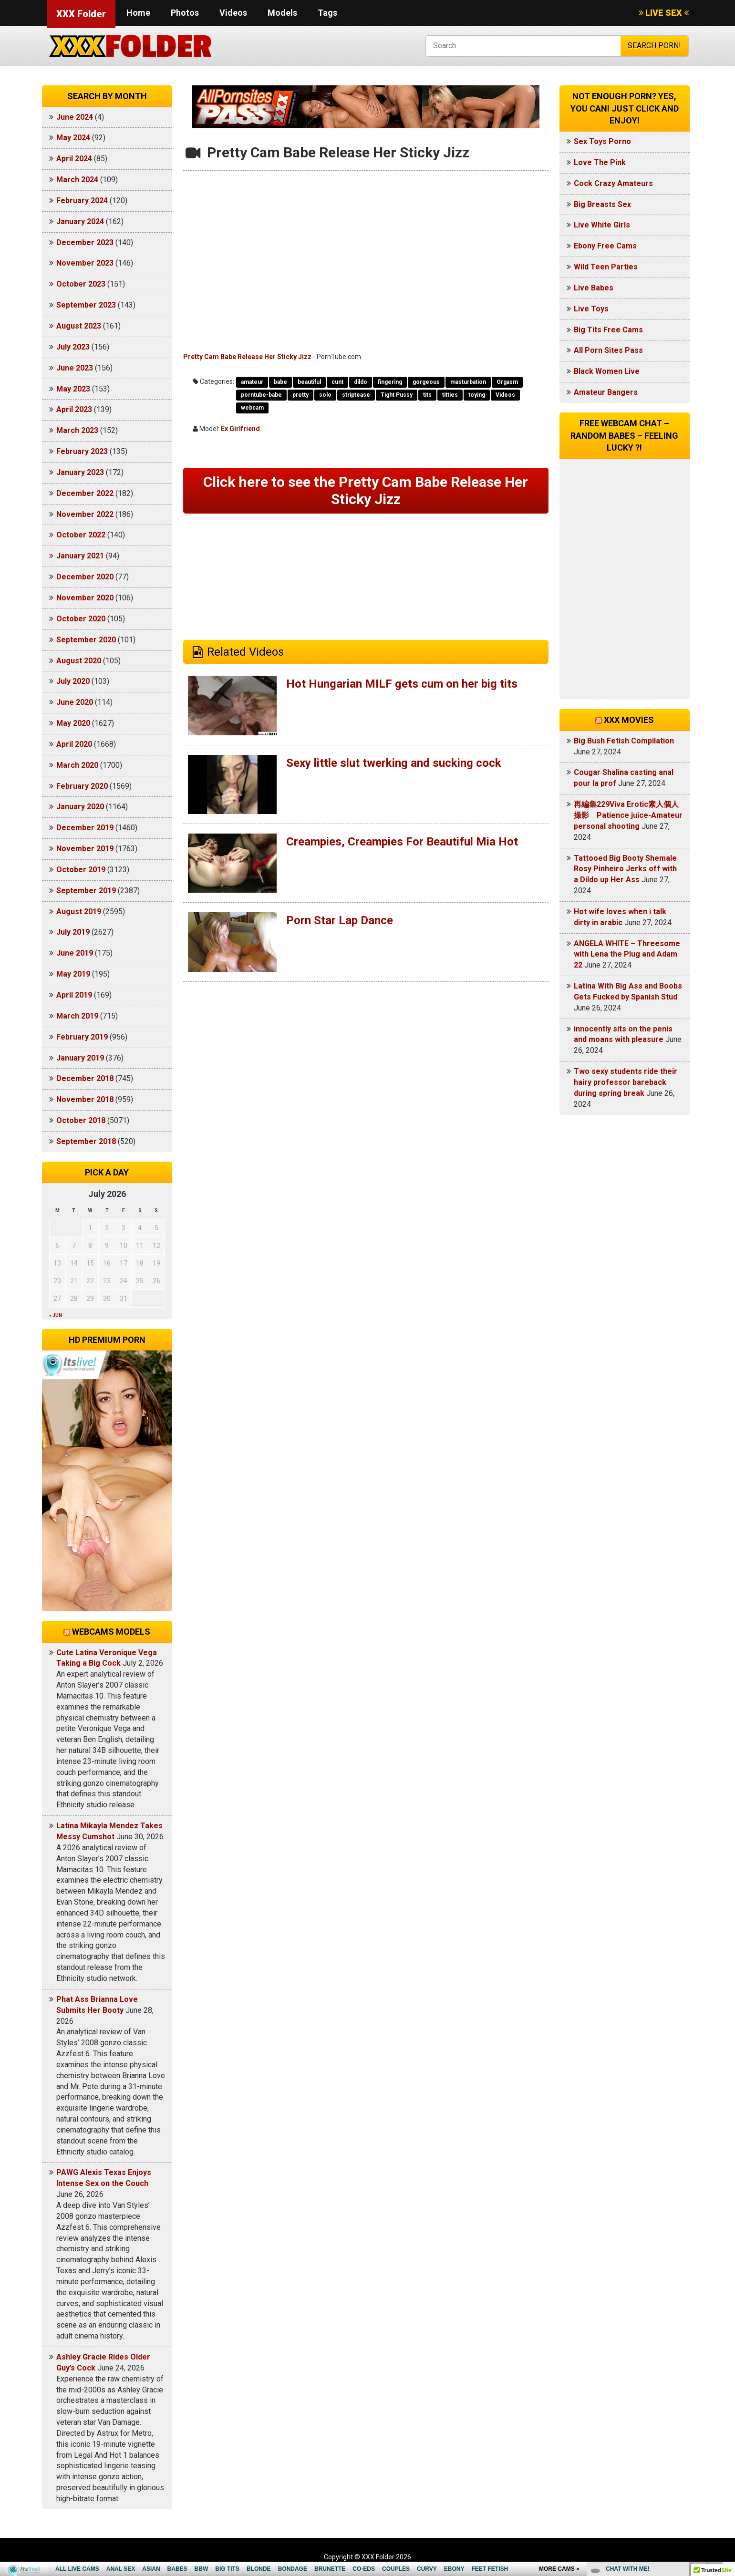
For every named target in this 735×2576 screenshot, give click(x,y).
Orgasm (507, 382)
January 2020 (80, 806)
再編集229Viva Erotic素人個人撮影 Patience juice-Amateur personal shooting (628, 815)
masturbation (468, 382)
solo (325, 395)
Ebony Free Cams (605, 245)
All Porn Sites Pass (608, 350)
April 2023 (74, 409)
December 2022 (85, 493)
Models (282, 13)
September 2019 (86, 890)
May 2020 (73, 723)
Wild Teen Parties (606, 266)
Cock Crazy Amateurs (613, 183)
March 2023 (77, 430)
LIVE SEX (664, 13)
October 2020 (80, 618)
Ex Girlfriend (240, 429)
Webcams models (111, 1632)
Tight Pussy (397, 395)
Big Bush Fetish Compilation (624, 740)
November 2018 (85, 1099)
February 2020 (82, 786)
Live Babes (593, 287)
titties (450, 395)
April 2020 (74, 744)
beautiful (309, 382)
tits (427, 395)
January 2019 (80, 1057)
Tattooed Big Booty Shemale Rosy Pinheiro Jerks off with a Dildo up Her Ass (625, 869)
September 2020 (86, 639)
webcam (252, 407)
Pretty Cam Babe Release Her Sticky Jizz (247, 357)
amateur (252, 382)
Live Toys (591, 308)
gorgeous (426, 382)
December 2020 (85, 576)
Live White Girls (602, 224)
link (727, 2427)
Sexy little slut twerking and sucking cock (393, 763)
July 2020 (73, 681)
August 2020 (78, 660)
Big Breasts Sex (602, 204)
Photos (185, 13)
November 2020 (85, 597)
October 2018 (80, 1120)
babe (280, 382)
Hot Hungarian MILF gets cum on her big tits (402, 683)
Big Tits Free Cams (608, 329)
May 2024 (73, 137)
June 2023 (74, 367)
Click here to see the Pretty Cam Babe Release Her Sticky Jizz (365, 490)
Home (138, 13)
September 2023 (86, 304)
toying (476, 395)
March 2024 (77, 179)
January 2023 (80, 472)
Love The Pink (600, 162)
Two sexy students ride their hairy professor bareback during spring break (625, 1082)
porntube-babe (261, 395)
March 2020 (77, 765)
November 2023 (85, 263)
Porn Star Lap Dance (339, 920)
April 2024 (74, 158)
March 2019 (77, 1015)
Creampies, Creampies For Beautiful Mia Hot (402, 841)
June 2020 (74, 702)
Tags (327, 13)
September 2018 (86, 1141)
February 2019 (82, 1036)
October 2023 (80, 284)
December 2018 (85, 1078)
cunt (337, 382)
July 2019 (73, 932)
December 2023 (85, 242)
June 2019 (74, 953)
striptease (356, 395)
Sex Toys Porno (602, 141)
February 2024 (82, 200)
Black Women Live (607, 371)
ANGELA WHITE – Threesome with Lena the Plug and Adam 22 (627, 954)
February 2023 (82, 451)
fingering (390, 382)
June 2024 (74, 117)
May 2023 (73, 388)
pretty (300, 395)
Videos (233, 13)
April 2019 (74, 994)
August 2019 (78, 911)
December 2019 (85, 827)
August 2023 (78, 325)
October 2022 (80, 534)
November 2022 (85, 514)
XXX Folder (81, 14)
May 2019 (73, 974)
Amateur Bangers (606, 392)
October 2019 (80, 869)
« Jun (55, 1315)
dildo (360, 382)
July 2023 (73, 346)
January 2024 (80, 221)
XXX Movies (629, 720)
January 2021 (80, 555)
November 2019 (85, 848)
